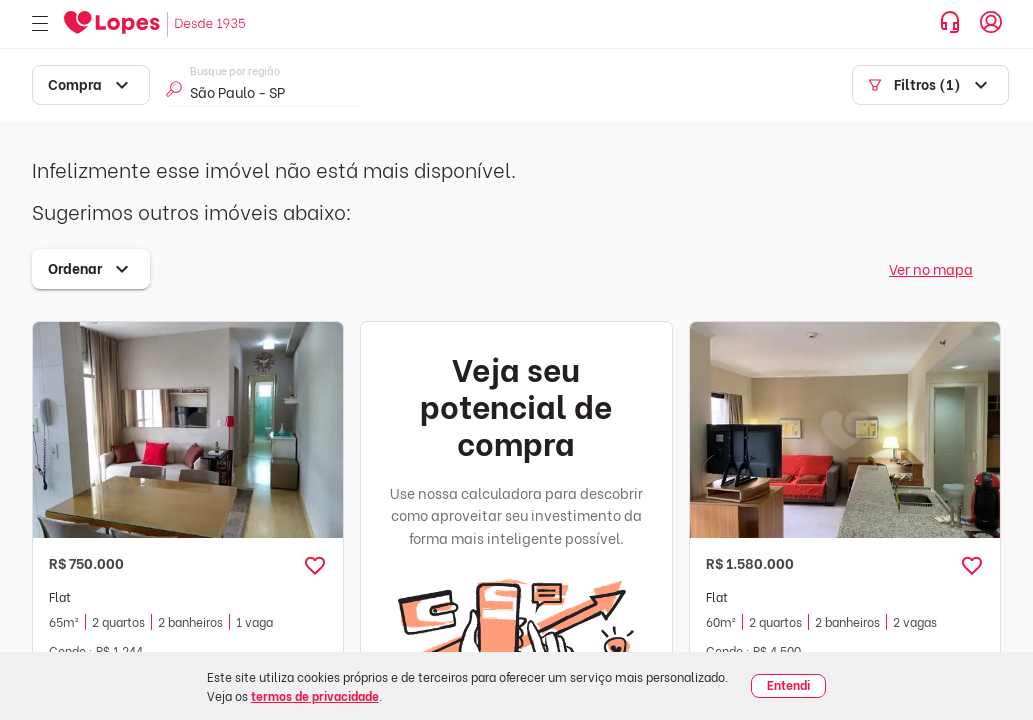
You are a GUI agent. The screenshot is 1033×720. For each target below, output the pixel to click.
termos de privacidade (315, 695)
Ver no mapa (931, 268)
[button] (315, 566)
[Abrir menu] (40, 24)
